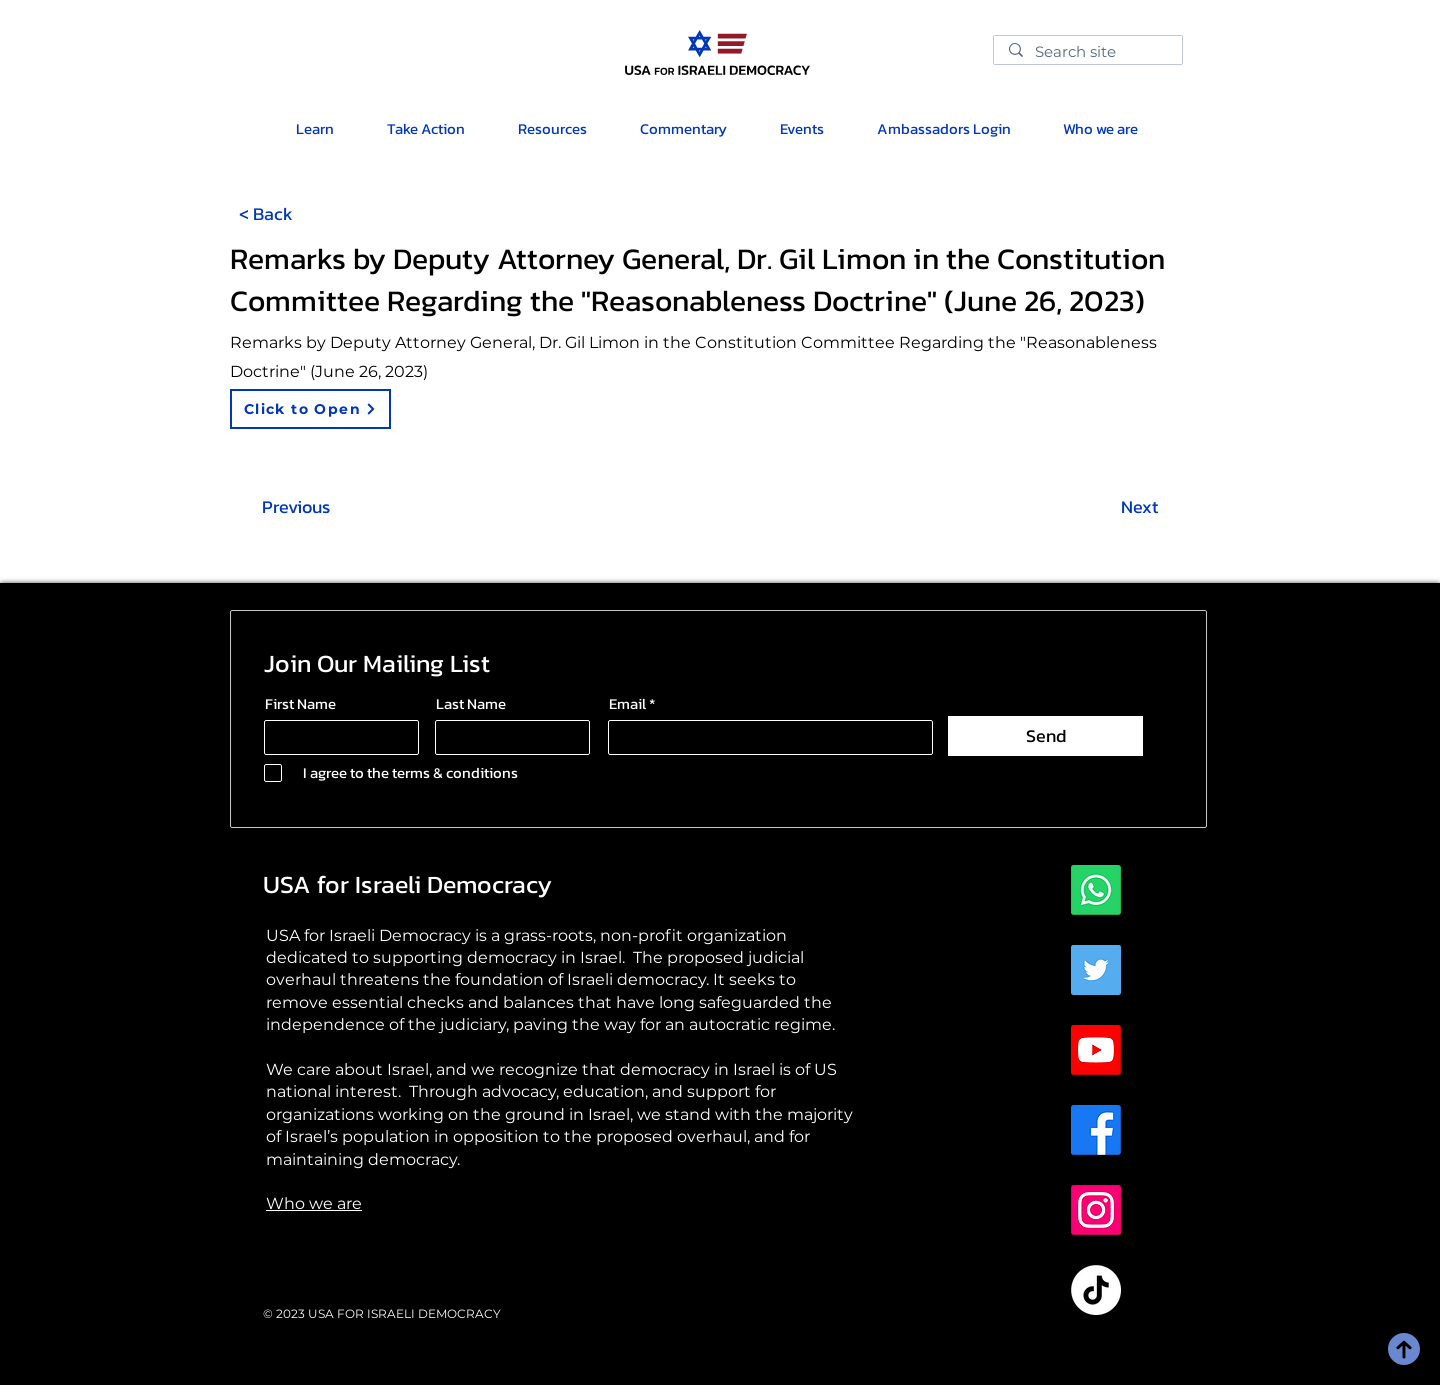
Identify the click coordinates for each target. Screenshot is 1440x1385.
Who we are (314, 1203)
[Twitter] (1096, 970)
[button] (552, 128)
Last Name (471, 703)
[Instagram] (1096, 1210)
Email (627, 703)
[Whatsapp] (1096, 890)
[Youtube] (1096, 1050)
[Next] (1139, 507)
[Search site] (1087, 54)
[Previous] (296, 507)
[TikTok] (1096, 1290)
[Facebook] (1096, 1130)
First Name (300, 703)
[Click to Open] (310, 409)
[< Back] (266, 213)
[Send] (1045, 736)
